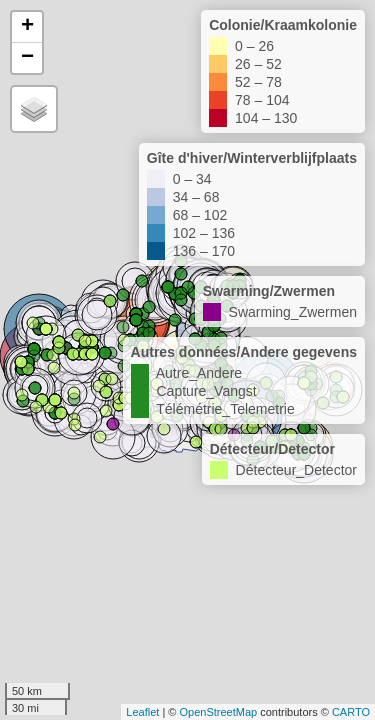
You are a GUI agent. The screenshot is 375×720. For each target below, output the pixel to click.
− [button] (27, 58)
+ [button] (27, 27)
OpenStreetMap (218, 712)
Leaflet (142, 712)
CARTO (351, 712)
